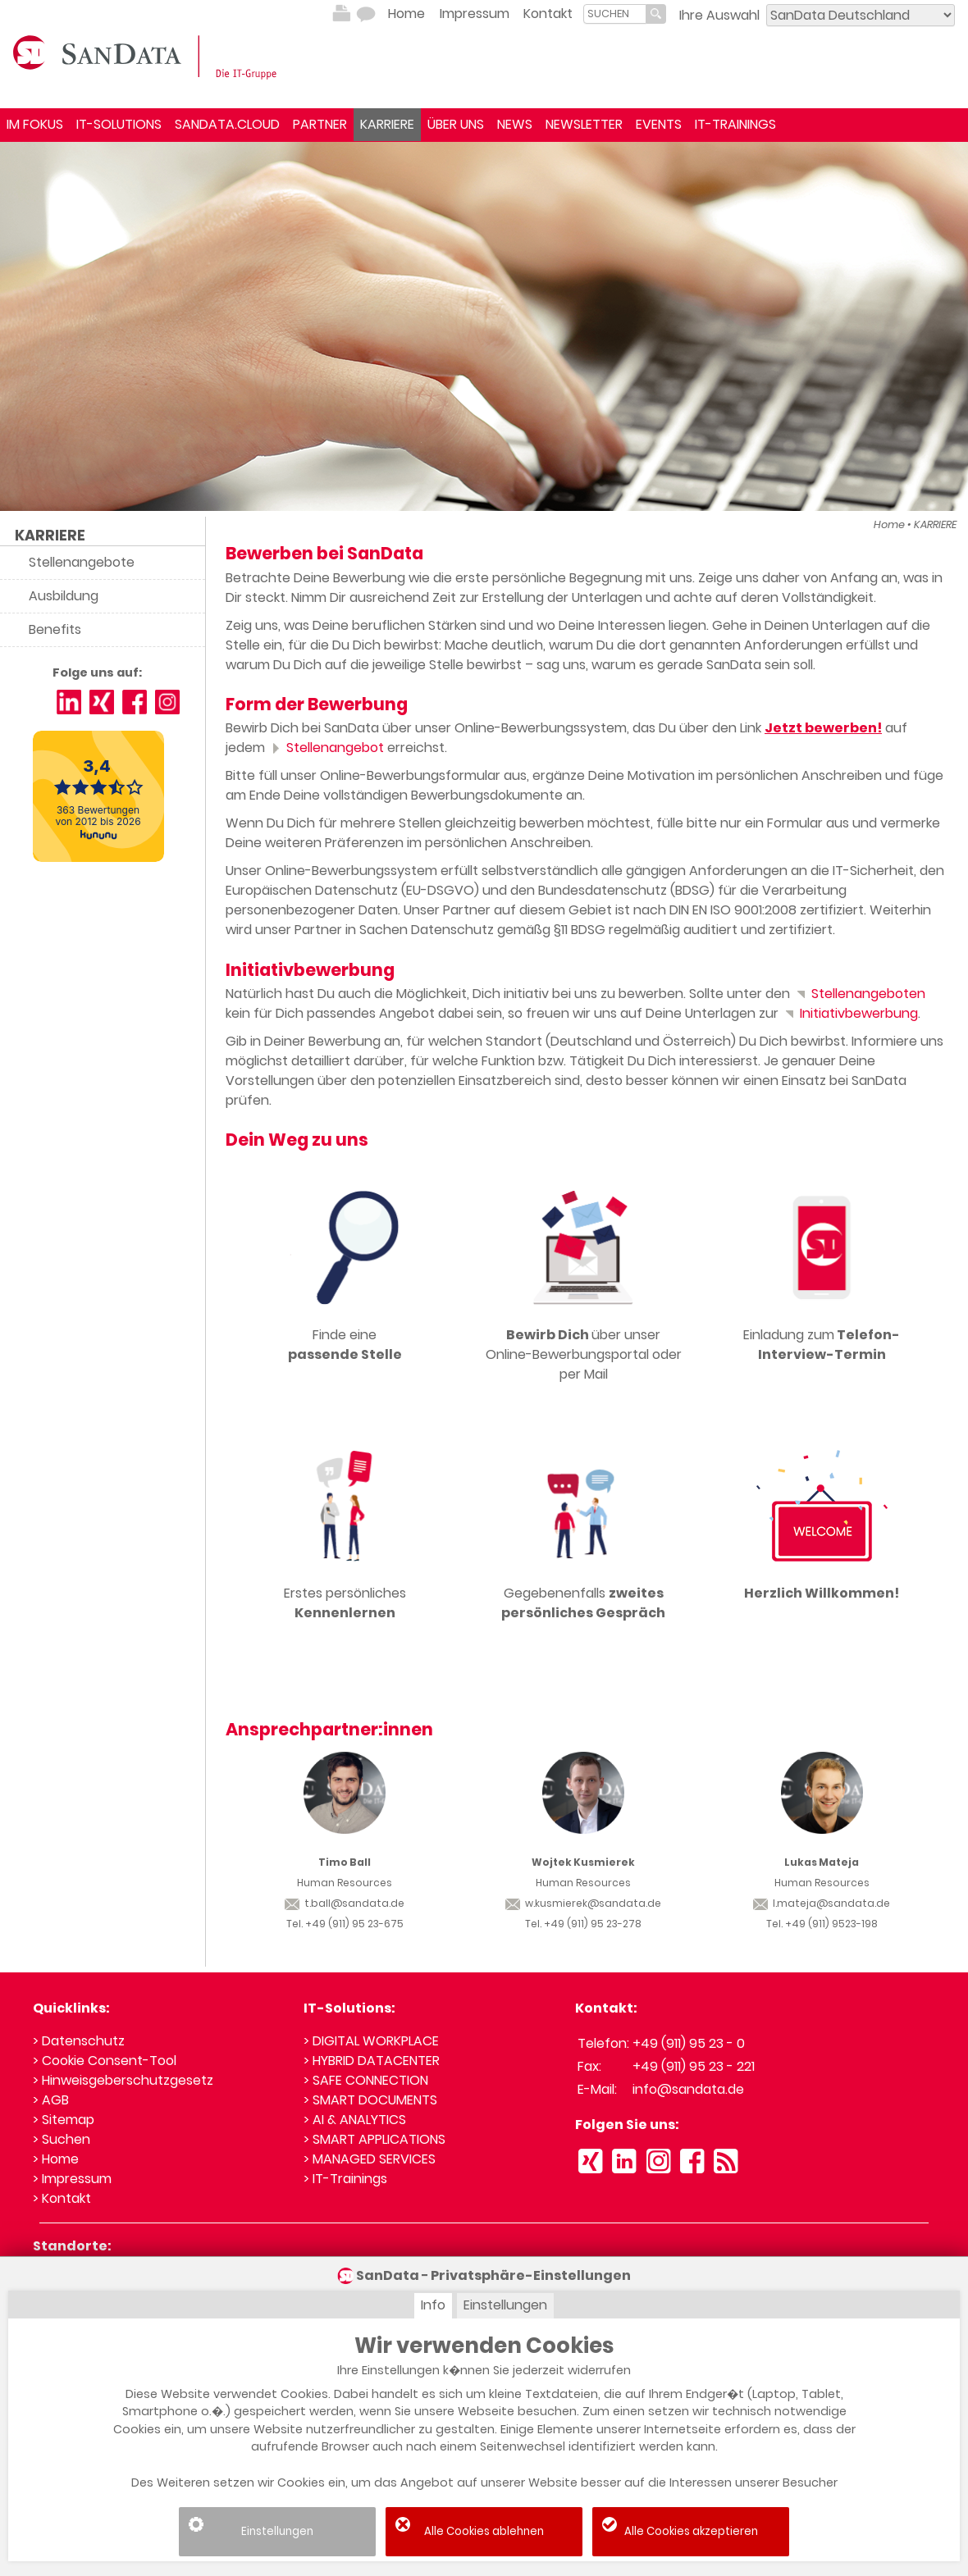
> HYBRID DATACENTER (372, 2060)
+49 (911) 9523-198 (831, 1924)
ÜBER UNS (455, 124)
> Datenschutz (79, 2040)
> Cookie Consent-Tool (104, 2060)
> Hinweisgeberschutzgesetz (123, 2080)
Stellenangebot (326, 747)
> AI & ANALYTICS (355, 2119)
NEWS (514, 124)
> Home (56, 2159)
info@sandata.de (688, 2089)
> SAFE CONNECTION (366, 2080)
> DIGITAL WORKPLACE (371, 2040)
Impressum (474, 13)
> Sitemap (63, 2119)
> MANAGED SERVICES (370, 2159)
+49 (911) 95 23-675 (354, 1924)
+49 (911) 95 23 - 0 (688, 2043)
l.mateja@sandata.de (821, 1903)
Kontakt (548, 13)
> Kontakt (62, 2198)
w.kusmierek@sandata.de (583, 1903)
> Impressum (72, 2178)
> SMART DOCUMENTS (370, 2099)
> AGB (51, 2099)
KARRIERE (387, 124)
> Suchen (61, 2139)
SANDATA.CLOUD (227, 124)
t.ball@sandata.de (344, 1903)
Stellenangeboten (859, 993)
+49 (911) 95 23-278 (593, 1924)
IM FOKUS (35, 124)
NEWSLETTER (584, 124)
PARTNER (320, 124)
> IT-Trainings (345, 2178)
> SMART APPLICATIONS (374, 2139)
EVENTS (659, 124)
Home (406, 13)
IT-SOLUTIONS (119, 124)
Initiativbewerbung (850, 1013)
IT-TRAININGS (735, 124)
